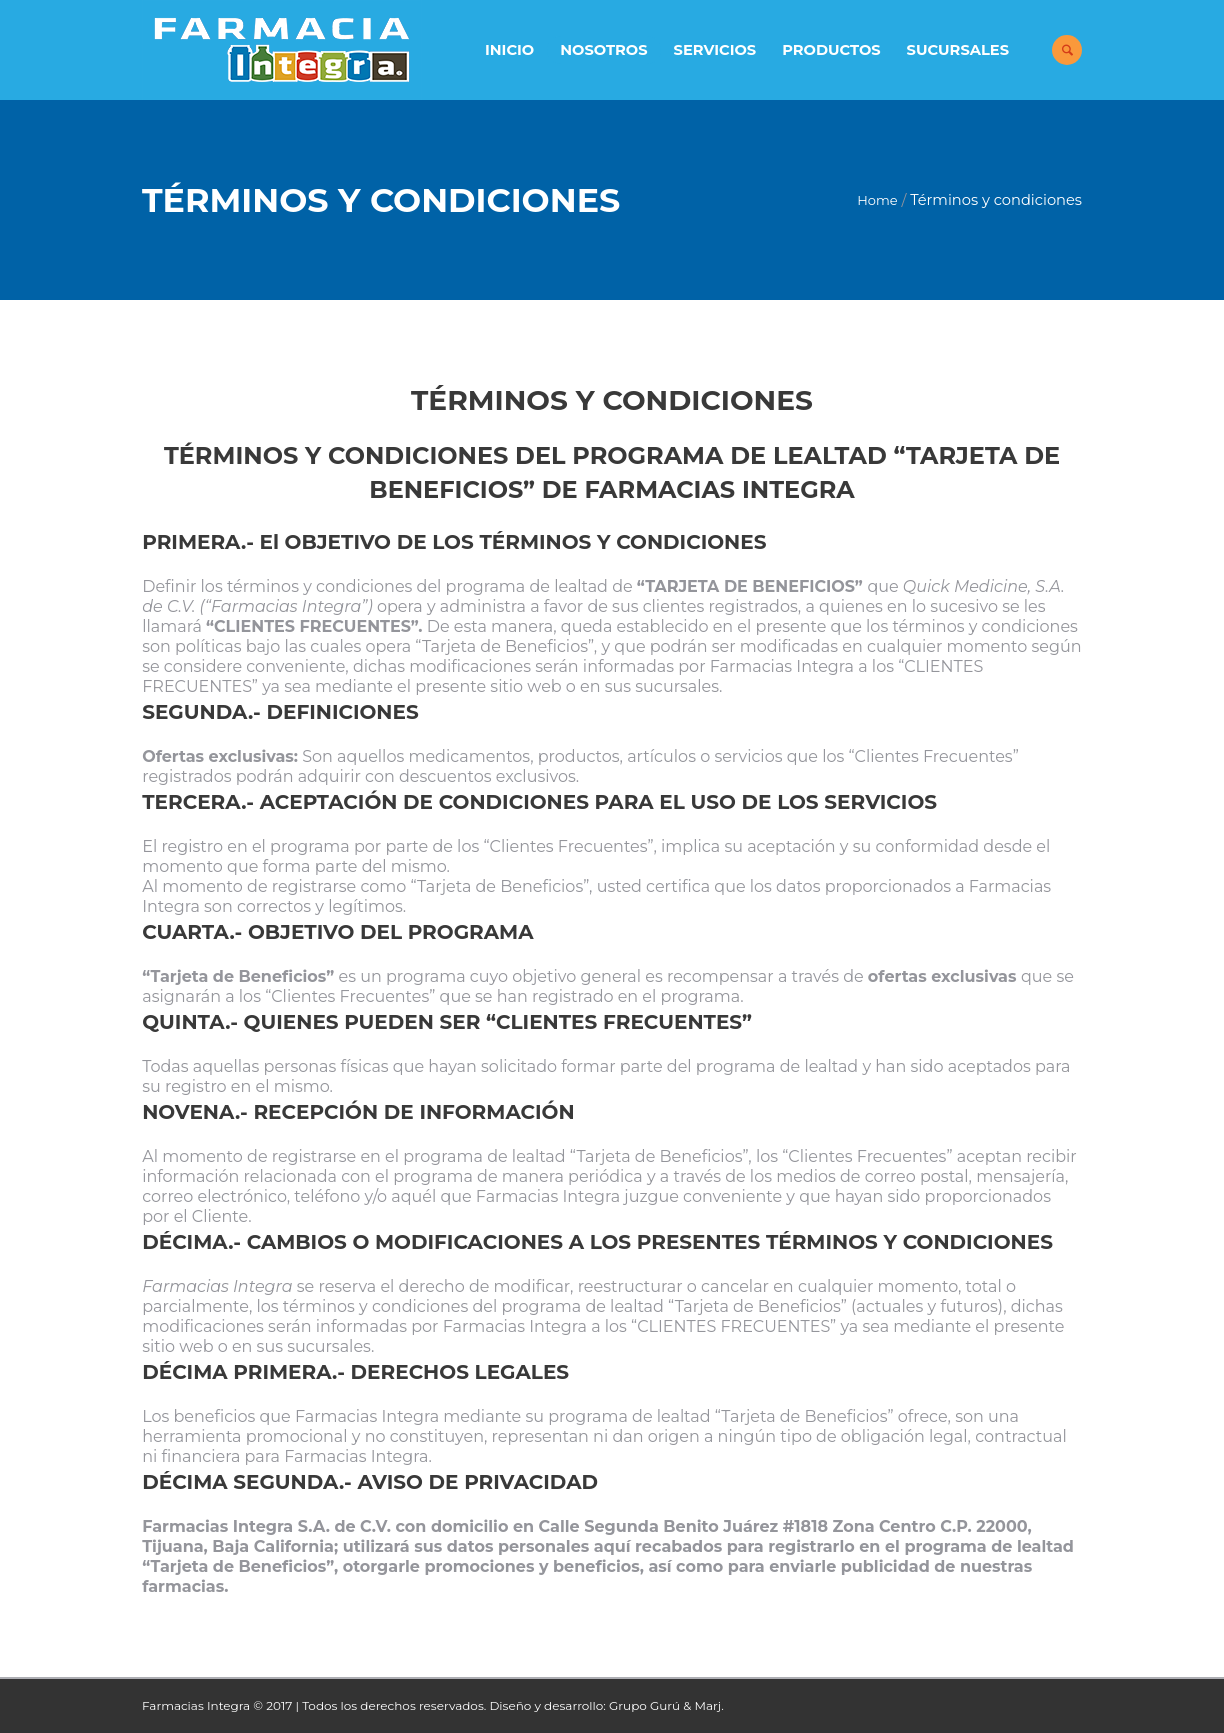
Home (877, 200)
